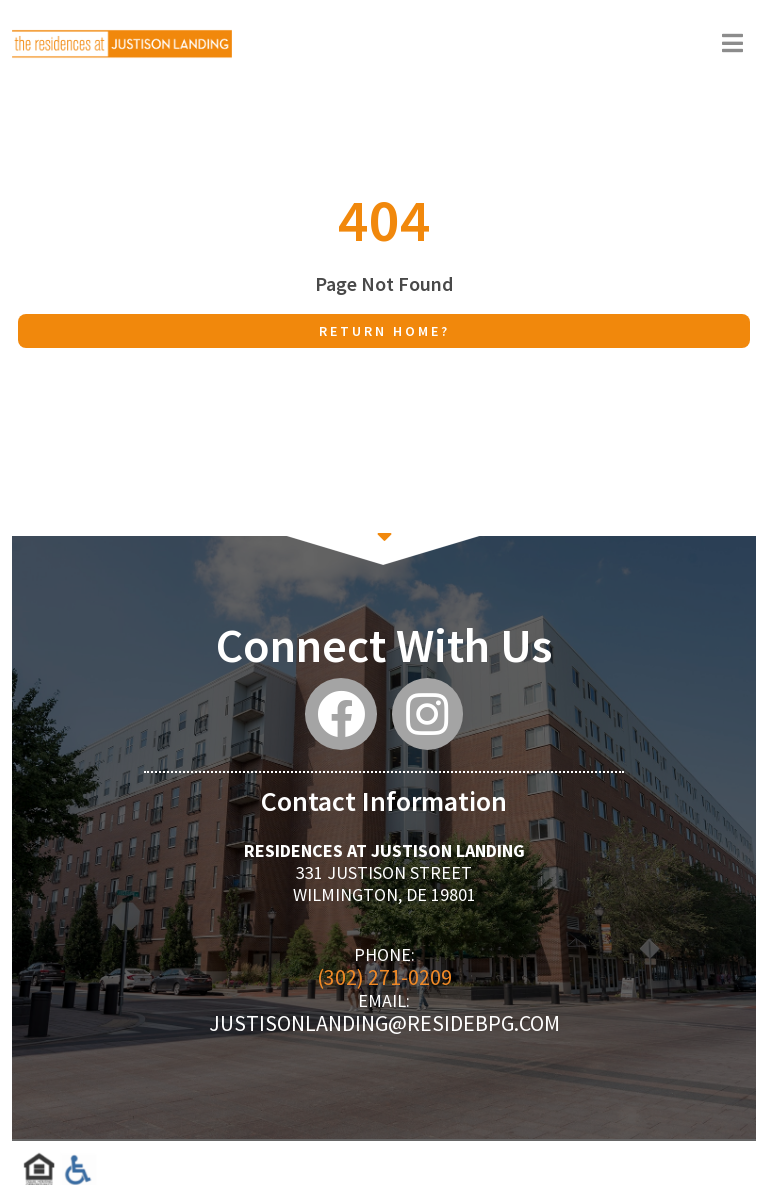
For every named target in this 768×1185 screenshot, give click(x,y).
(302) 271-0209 (384, 977)
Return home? (384, 331)
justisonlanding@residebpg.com (384, 1023)
